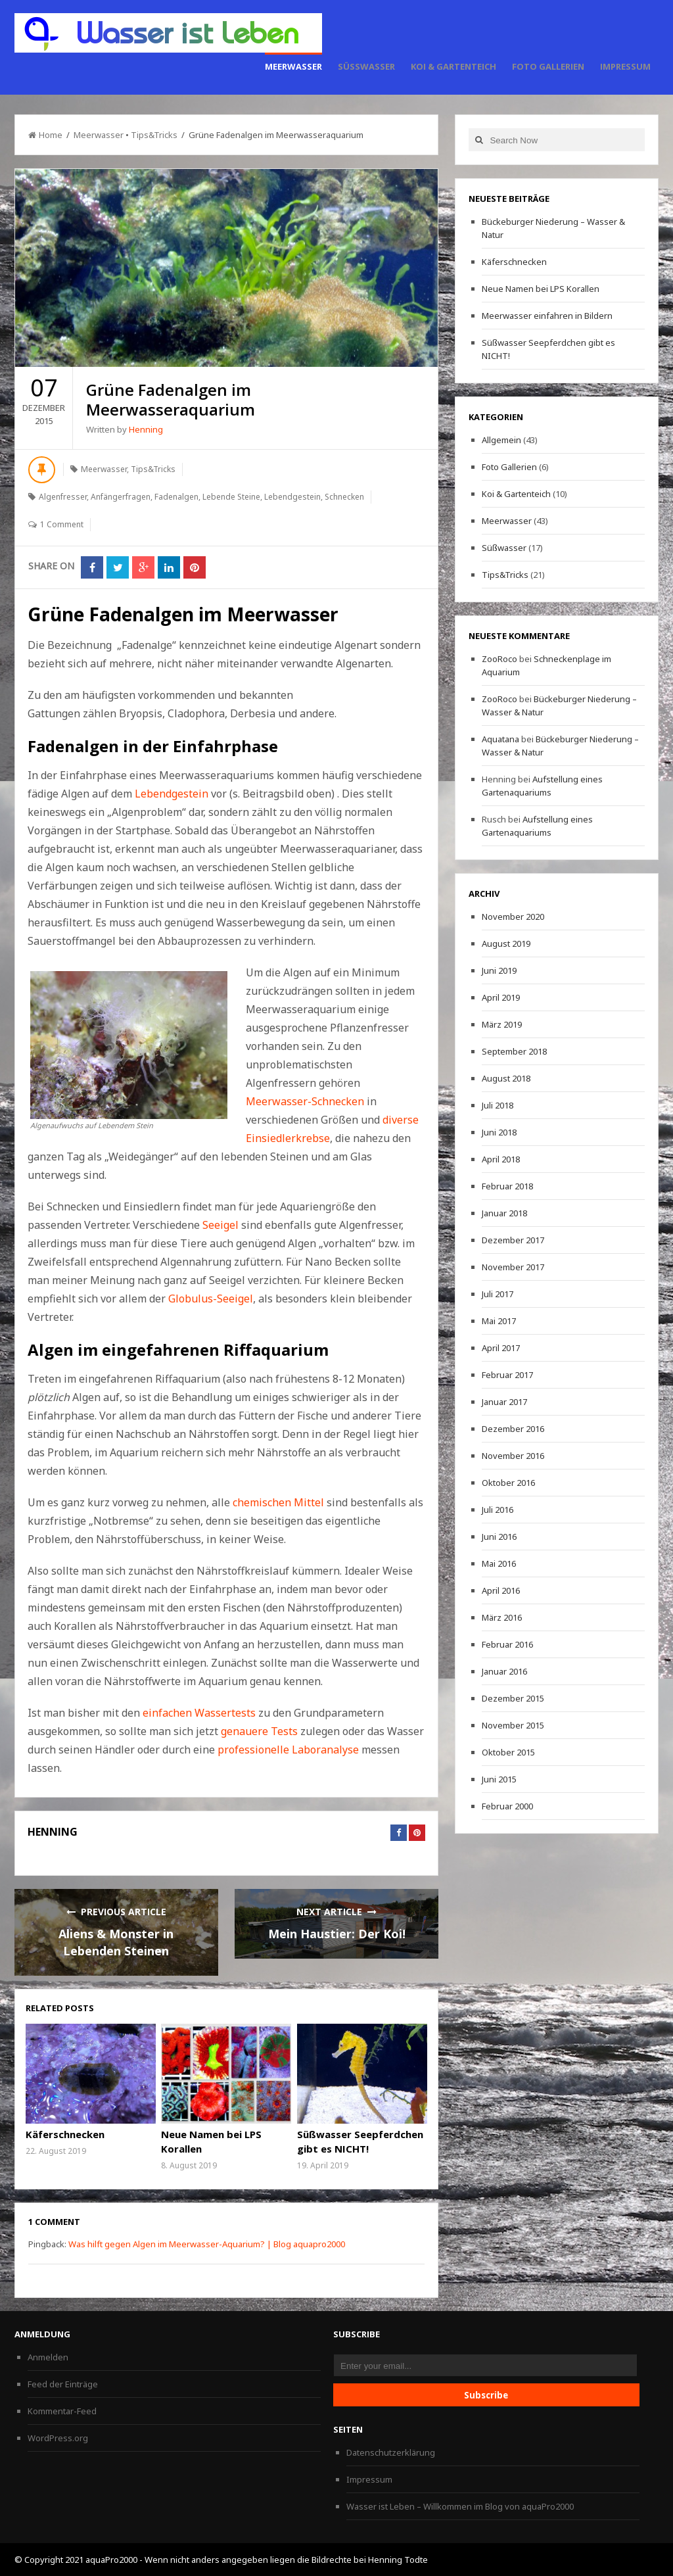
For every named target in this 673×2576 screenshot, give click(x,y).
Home (45, 135)
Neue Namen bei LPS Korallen (540, 289)
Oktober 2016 (508, 1483)
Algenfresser (63, 496)
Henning (146, 429)
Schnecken (344, 496)
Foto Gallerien (548, 66)
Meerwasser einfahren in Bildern (547, 316)
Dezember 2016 (513, 1429)
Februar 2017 (507, 1375)
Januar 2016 (504, 1671)
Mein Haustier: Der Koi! (337, 1934)
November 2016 (513, 1456)
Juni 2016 (499, 1536)
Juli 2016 (497, 1509)
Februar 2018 (507, 1186)
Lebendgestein (292, 496)
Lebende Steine (231, 496)
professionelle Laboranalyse (288, 1749)
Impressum (625, 66)
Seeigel (220, 1225)
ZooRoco (499, 659)
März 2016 (502, 1617)
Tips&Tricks (154, 135)
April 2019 (501, 997)
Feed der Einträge (63, 2384)
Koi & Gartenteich (453, 66)
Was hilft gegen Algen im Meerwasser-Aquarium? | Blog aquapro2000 (206, 2244)
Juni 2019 (499, 970)
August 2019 (506, 943)
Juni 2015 (499, 1779)
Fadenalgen (176, 496)
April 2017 (501, 1348)
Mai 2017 (499, 1321)
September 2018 (514, 1051)
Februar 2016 (507, 1644)
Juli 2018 (497, 1105)
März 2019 (502, 1024)
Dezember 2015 (513, 1698)
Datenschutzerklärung (390, 2452)
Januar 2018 (504, 1213)
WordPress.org (58, 2438)
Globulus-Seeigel (209, 1298)
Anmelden (48, 2357)
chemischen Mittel (278, 1502)
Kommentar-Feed (62, 2411)
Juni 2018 (499, 1132)
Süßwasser (366, 66)
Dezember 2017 (513, 1240)
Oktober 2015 (508, 1752)
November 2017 (513, 1267)
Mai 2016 (499, 1563)
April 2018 (501, 1159)
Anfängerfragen (121, 496)
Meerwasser (293, 66)
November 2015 (513, 1725)
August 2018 (506, 1078)
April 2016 (501, 1590)
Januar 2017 (504, 1402)
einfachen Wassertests (199, 1712)
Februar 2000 (507, 1806)
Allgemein (501, 440)
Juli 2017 (497, 1294)
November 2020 (513, 916)
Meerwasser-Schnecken (305, 1101)
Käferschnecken (65, 2134)
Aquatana (500, 739)
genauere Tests (259, 1731)
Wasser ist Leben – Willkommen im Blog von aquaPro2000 (460, 2506)
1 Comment (61, 524)
